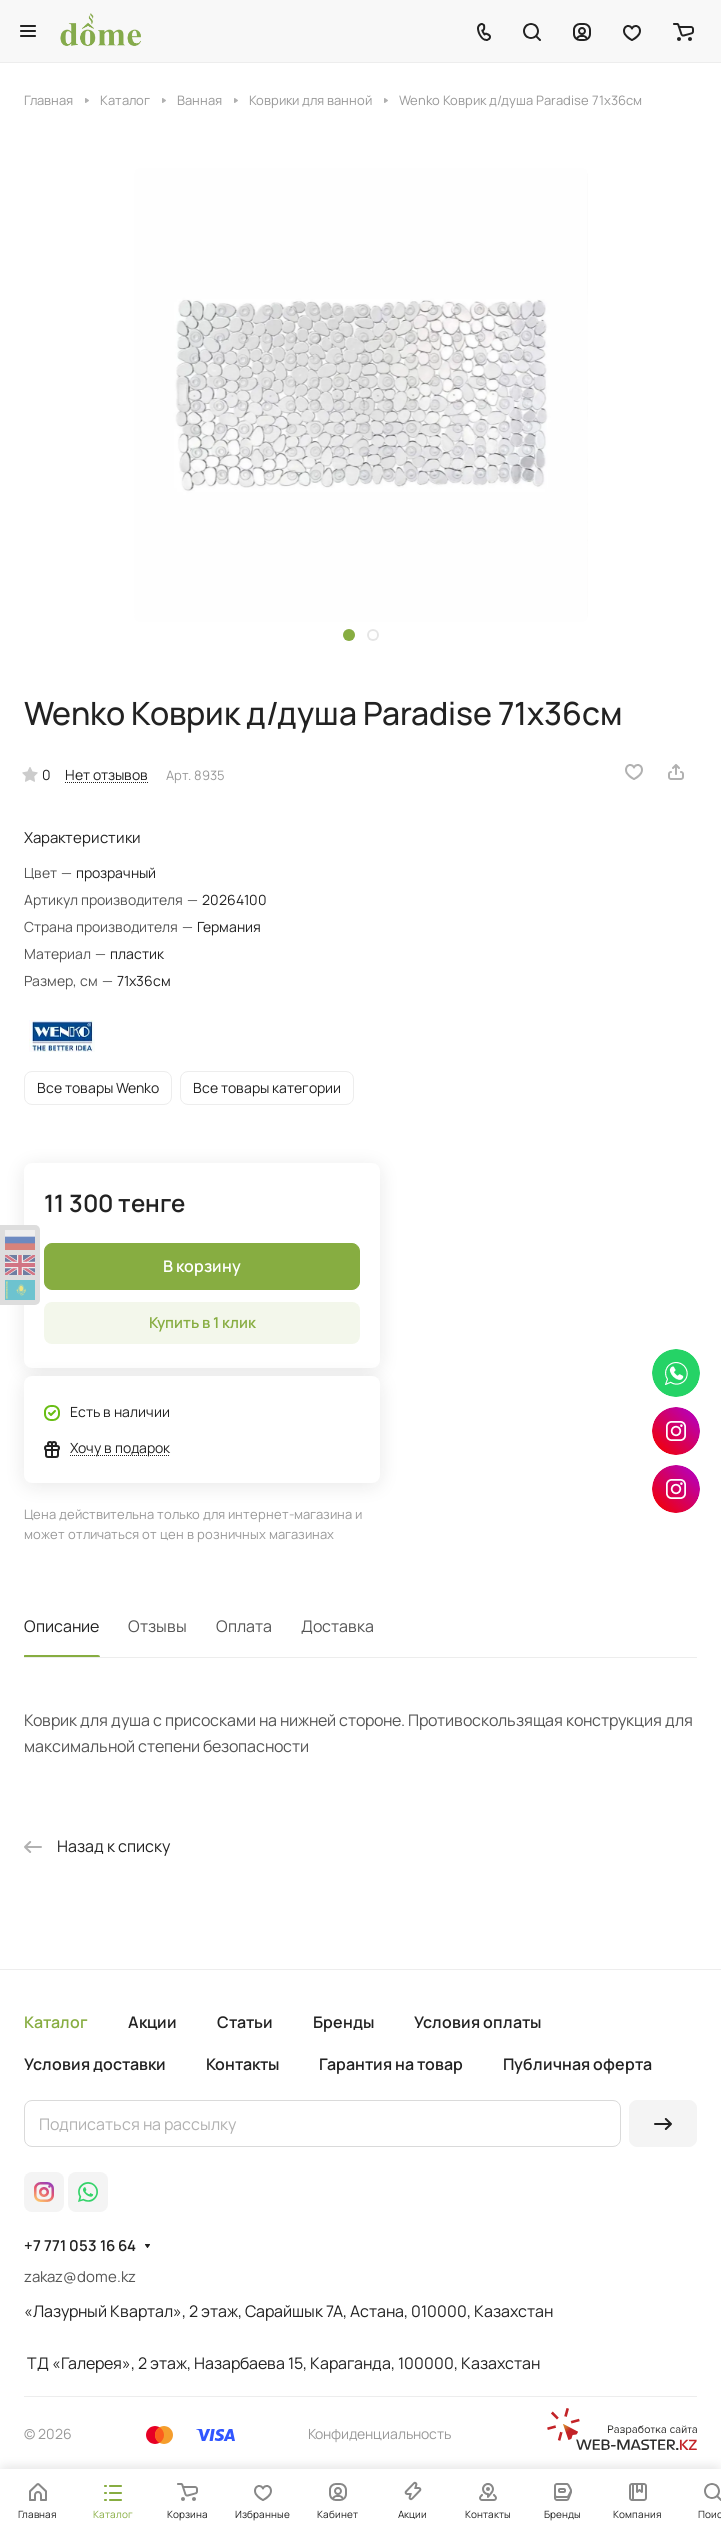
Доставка (337, 1626)
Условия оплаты (477, 2022)
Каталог (56, 2022)
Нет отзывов (106, 774)
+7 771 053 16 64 (80, 2246)
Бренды (343, 2022)
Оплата (244, 1626)
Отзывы (157, 1626)
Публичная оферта (577, 2064)
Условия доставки (95, 2064)
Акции (152, 2022)
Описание (61, 1626)
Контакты (242, 2064)
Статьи (245, 2022)
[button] (349, 635)
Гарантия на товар (391, 2064)
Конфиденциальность (379, 2433)
